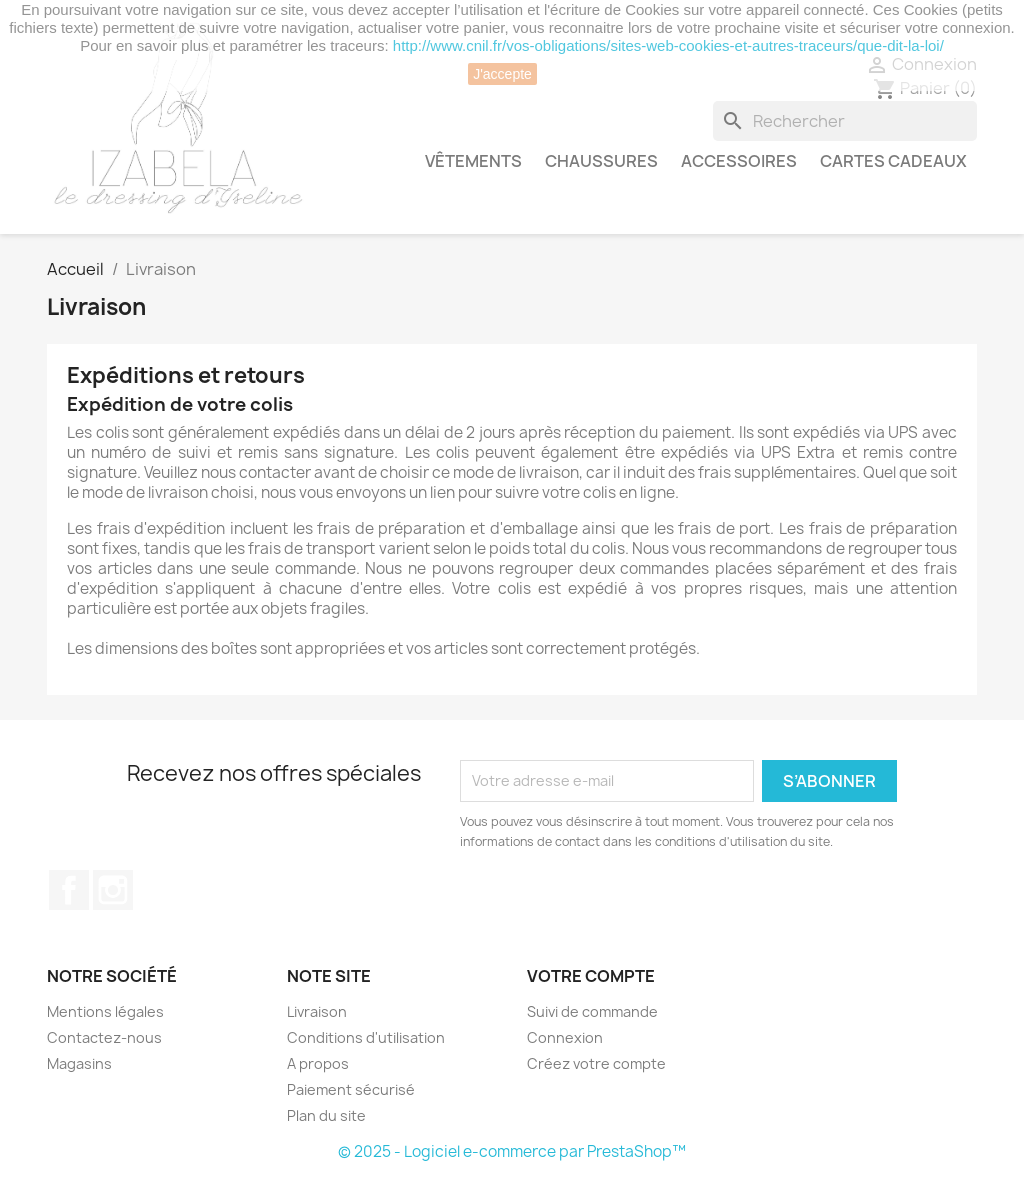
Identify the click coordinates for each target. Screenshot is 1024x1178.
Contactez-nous (104, 1037)
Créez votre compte (596, 1063)
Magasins (79, 1063)
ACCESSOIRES (739, 161)
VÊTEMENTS (473, 161)
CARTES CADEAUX (893, 161)
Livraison (317, 1011)
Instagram (113, 890)
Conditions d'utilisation (366, 1037)
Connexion (565, 1037)
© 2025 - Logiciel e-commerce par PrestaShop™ (512, 1151)
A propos (318, 1063)
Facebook (69, 890)
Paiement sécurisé (351, 1089)
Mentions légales (105, 1011)
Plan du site (326, 1115)
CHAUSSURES (601, 161)
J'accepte (502, 74)
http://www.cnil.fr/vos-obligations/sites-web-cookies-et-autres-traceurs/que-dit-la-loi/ (668, 45)
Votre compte (591, 976)
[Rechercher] (845, 121)
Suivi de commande (592, 1011)
